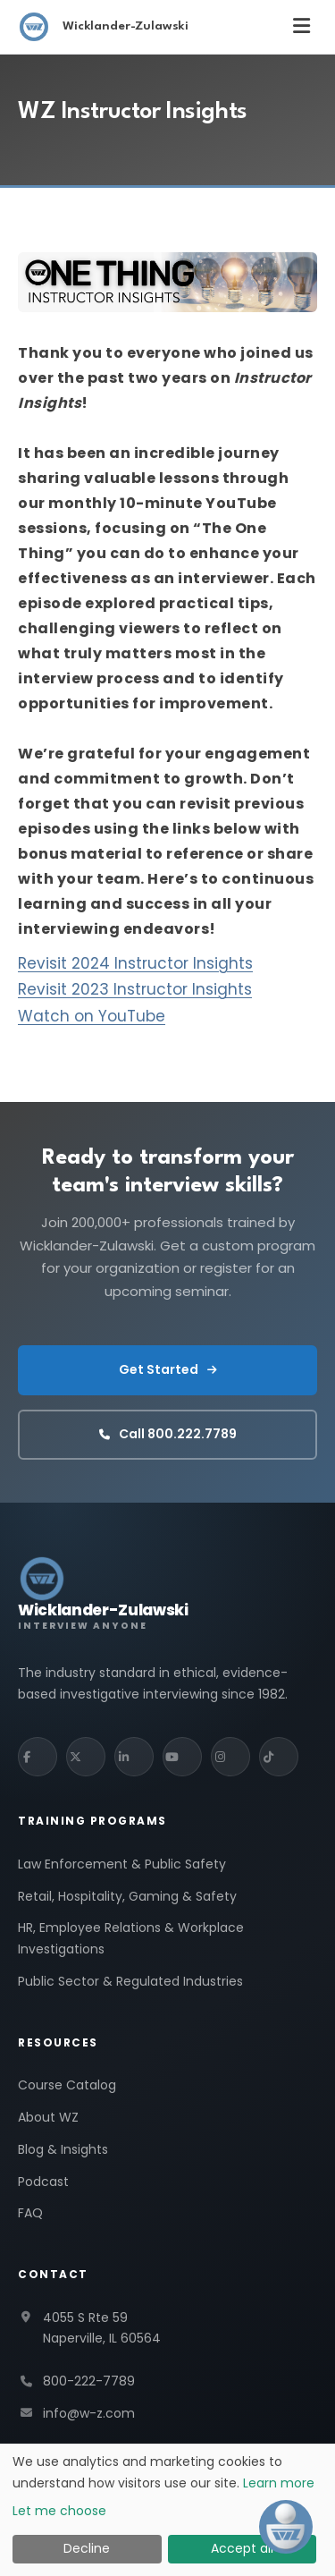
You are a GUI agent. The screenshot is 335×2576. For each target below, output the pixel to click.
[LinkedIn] (134, 1756)
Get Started (168, 1369)
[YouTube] (182, 1756)
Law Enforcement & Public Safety (122, 1864)
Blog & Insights (63, 2149)
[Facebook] (37, 1756)
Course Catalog (67, 2085)
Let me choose (59, 2511)
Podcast (43, 2181)
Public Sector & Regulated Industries (130, 1981)
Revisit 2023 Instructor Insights (135, 989)
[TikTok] (278, 1756)
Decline (86, 2548)
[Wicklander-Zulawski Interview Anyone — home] (103, 1592)
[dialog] (167, 2510)
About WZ (48, 2117)
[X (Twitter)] (85, 1756)
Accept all (242, 2548)
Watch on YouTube (91, 1016)
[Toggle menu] (301, 26)
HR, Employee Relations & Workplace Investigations (131, 1938)
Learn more (278, 2483)
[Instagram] (230, 1756)
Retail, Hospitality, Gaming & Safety (127, 1896)
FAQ (30, 2213)
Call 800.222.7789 (168, 1434)
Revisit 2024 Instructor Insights (135, 963)
